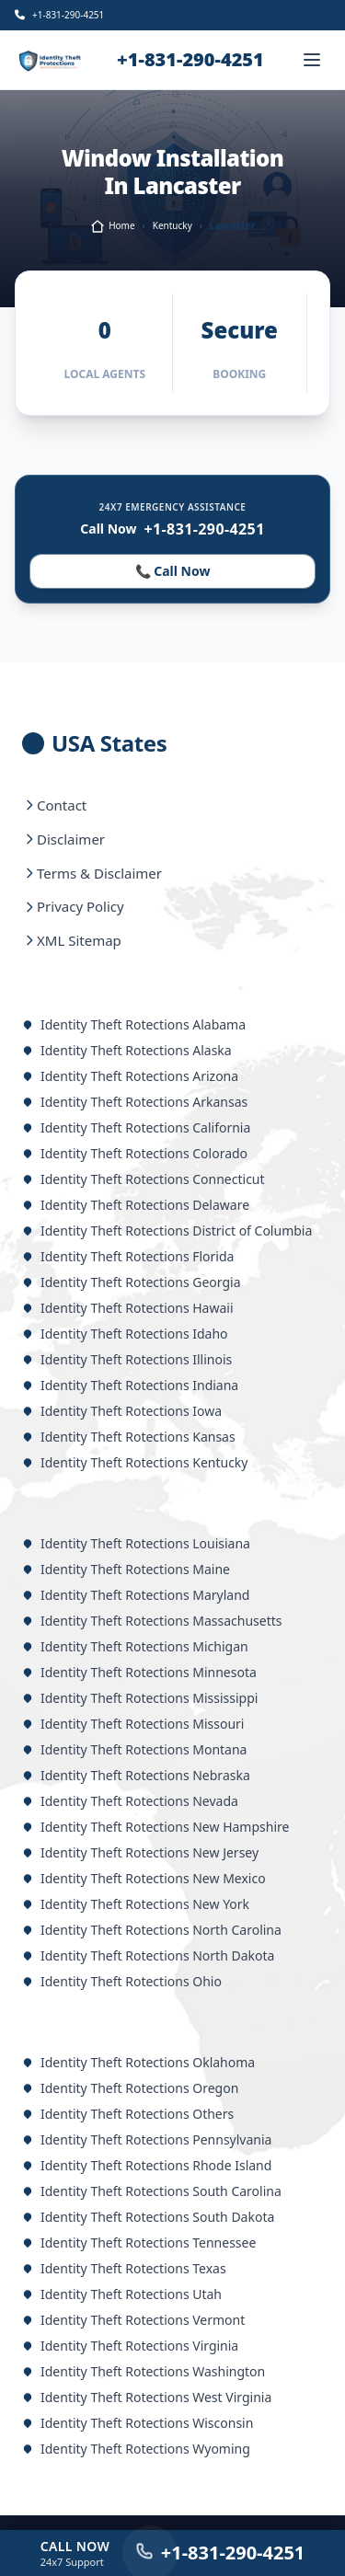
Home (112, 226)
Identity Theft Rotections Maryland (135, 1595)
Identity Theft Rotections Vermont (133, 2320)
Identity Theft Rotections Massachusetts (152, 1620)
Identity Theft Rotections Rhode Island (146, 2165)
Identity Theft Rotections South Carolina (152, 2191)
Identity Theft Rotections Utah (122, 2294)
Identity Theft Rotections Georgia (131, 1282)
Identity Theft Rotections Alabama (134, 1024)
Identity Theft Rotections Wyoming (136, 2448)
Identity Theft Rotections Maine (126, 1569)
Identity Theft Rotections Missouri (133, 1723)
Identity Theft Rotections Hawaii (128, 1308)
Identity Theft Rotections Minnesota (139, 1672)
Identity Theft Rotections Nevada (130, 1801)
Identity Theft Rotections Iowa (122, 1411)
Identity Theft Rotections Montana (134, 1749)
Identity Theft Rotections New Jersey (140, 1852)
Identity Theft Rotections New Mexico (144, 1878)
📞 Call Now (172, 571)
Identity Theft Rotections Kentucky (134, 1462)
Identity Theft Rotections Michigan (135, 1646)
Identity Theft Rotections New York (135, 1904)
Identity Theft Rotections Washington (143, 2371)
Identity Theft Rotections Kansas (129, 1436)
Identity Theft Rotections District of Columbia (167, 1230)
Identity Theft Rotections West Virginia (146, 2397)
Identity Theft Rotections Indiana (130, 1385)
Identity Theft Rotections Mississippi (140, 1698)
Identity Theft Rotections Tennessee (139, 2242)
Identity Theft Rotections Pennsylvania (146, 2139)
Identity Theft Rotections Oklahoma (138, 2062)
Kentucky (172, 225)
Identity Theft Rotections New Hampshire (155, 1826)
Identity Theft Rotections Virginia (130, 2345)
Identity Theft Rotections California (136, 1127)
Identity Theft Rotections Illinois (127, 1359)
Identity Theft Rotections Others (128, 2113)
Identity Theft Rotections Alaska (127, 1050)
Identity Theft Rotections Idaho (125, 1333)
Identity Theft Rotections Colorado (134, 1153)
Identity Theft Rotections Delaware (135, 1204)
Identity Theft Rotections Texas (124, 2268)
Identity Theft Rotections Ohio (122, 1981)
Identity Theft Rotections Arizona (130, 1076)
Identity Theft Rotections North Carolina (152, 1929)
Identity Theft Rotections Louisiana (136, 1543)
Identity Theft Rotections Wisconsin (137, 2423)
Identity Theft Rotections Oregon (130, 2088)
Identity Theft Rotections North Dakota (148, 1955)
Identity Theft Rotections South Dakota (148, 2216)
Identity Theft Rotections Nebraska (136, 1775)
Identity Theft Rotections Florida (128, 1256)
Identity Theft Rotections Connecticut (143, 1179)
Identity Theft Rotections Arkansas (134, 1101)
